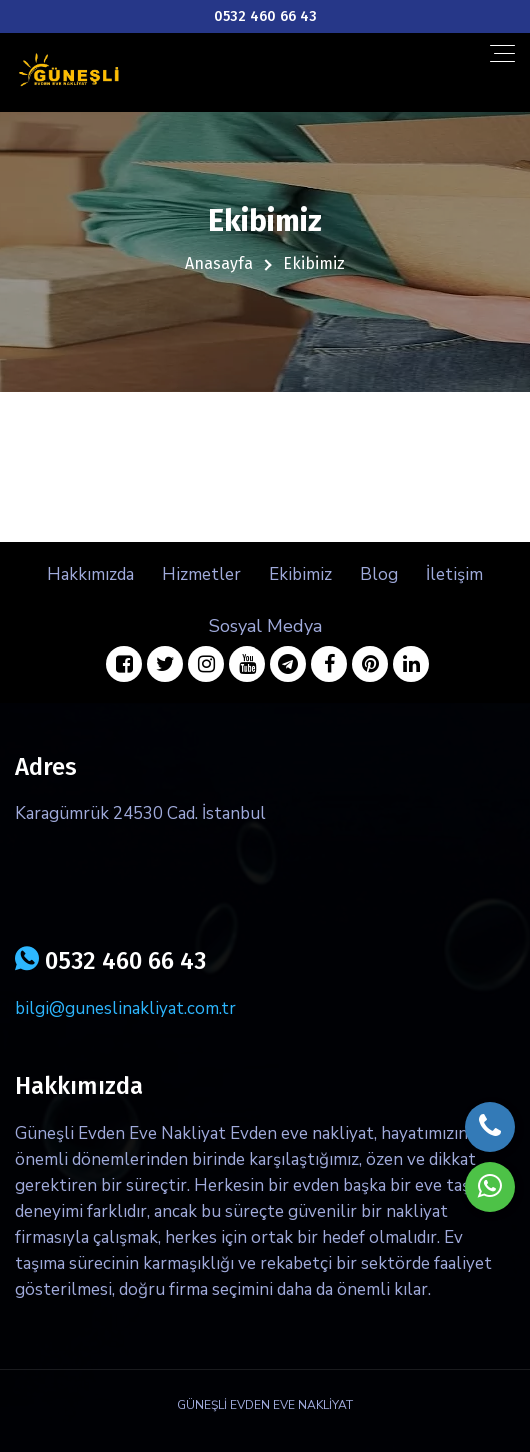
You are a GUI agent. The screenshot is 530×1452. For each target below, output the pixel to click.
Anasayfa (219, 263)
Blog (379, 574)
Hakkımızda (90, 574)
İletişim (454, 574)
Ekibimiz (300, 574)
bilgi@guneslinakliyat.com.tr (125, 1008)
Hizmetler (201, 574)
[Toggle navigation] (502, 53)
